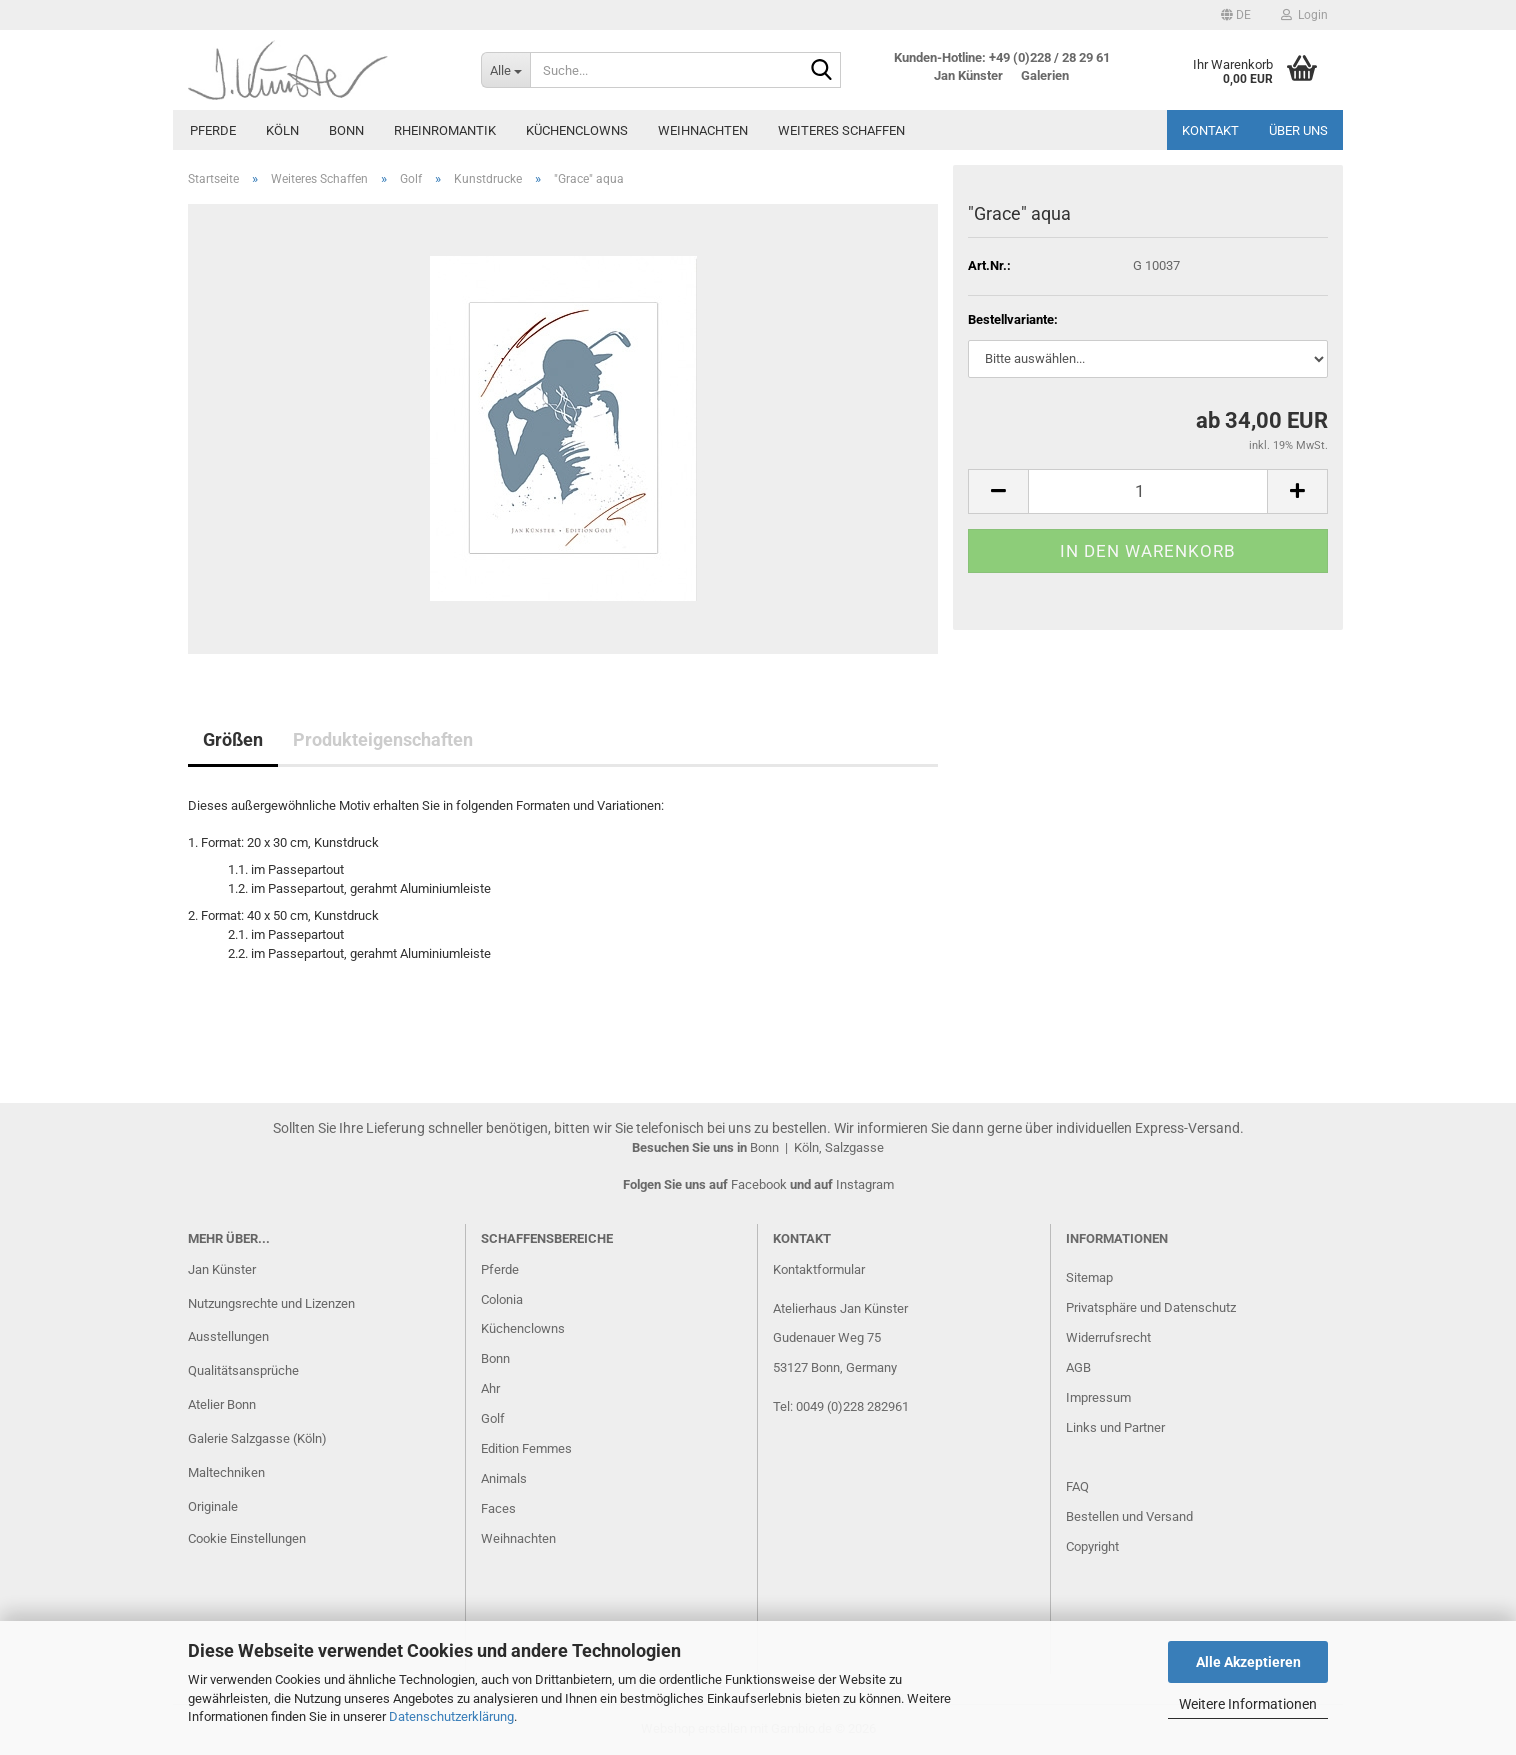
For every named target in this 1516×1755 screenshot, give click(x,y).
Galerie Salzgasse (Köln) (257, 1438)
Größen (233, 739)
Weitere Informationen (1248, 1704)
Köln (282, 130)
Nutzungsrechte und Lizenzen (271, 1303)
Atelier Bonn (222, 1404)
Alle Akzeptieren (1248, 1662)
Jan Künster (222, 1269)
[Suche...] (505, 70)
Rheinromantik (445, 130)
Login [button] (1304, 15)
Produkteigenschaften (383, 739)
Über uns (1298, 130)
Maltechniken (226, 1472)
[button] (1236, 15)
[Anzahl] (1148, 491)
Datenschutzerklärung (451, 1716)
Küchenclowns (577, 130)
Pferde (213, 130)
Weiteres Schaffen (841, 130)
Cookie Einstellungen (247, 1538)
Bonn (346, 130)
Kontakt (1210, 130)
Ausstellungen (228, 1336)
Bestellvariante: (1013, 319)
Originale (213, 1506)
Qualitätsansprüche (243, 1370)
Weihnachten (703, 130)
